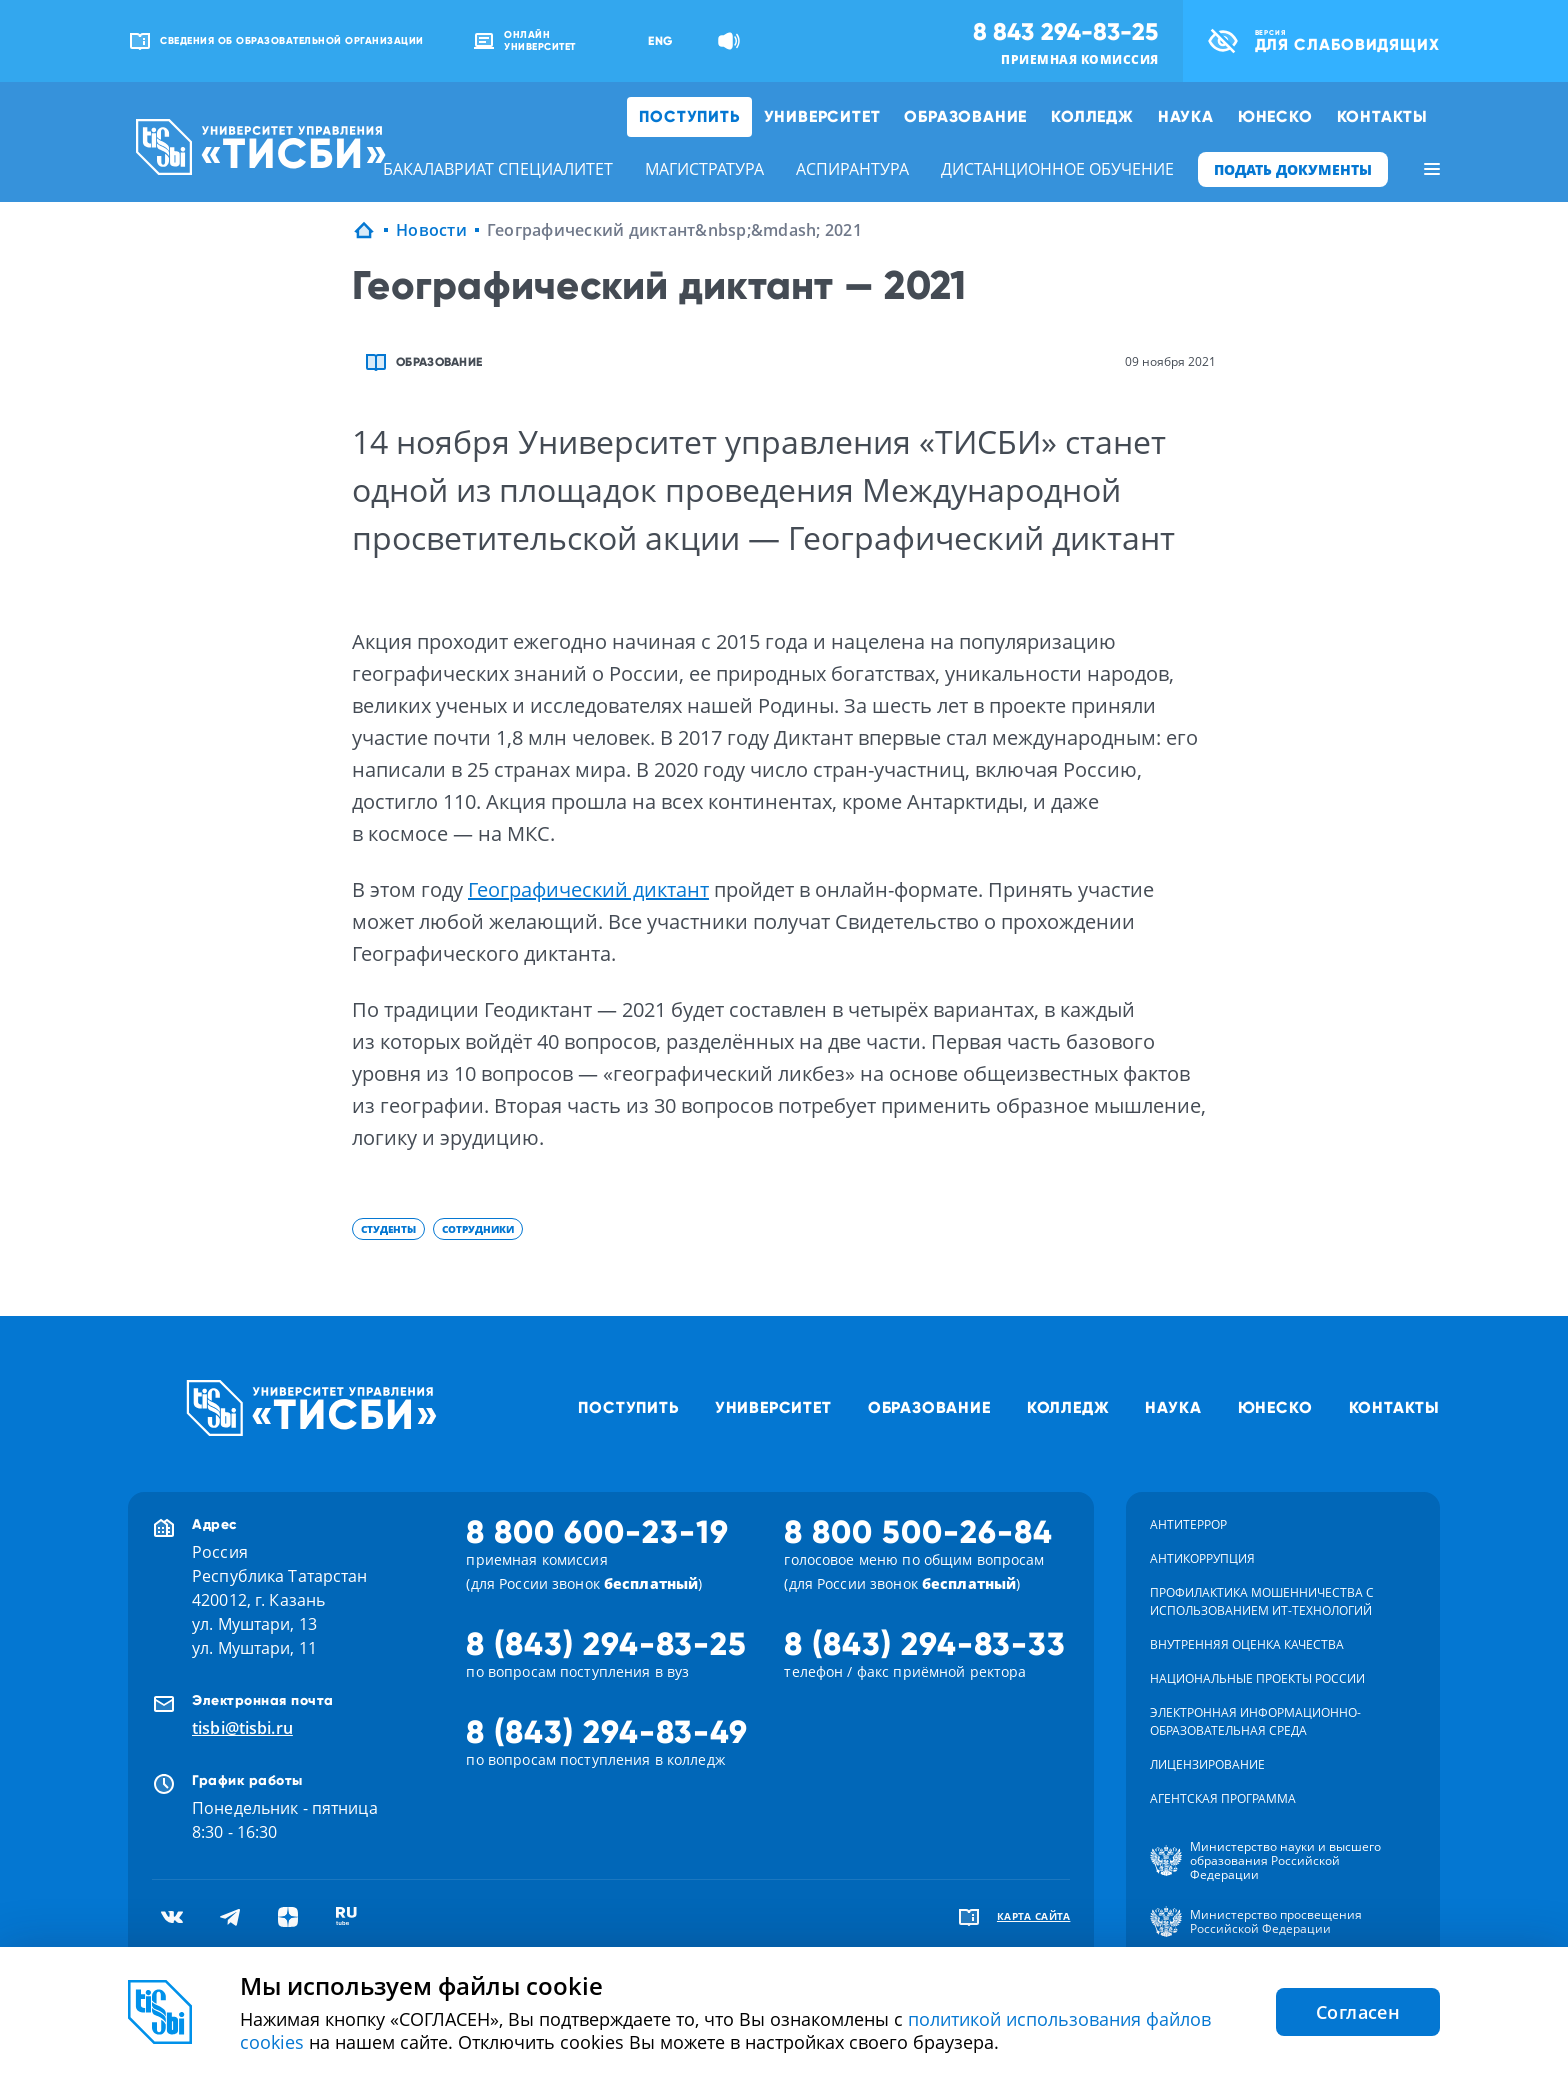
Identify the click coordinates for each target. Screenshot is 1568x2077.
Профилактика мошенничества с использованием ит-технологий (1262, 1601)
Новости (431, 230)
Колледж (1092, 116)
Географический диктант (588, 889)
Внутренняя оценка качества (1247, 1644)
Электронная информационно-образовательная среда (1255, 1721)
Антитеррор (1188, 1524)
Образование (965, 116)
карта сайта (1034, 1916)
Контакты (1382, 116)
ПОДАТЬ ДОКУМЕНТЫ (1293, 169)
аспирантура (852, 169)
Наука (1186, 116)
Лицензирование (1207, 1764)
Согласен (1358, 2012)
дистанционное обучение (1057, 169)
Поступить (689, 116)
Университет (822, 116)
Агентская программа (1223, 1798)
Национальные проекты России (1257, 1678)
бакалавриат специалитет (498, 169)
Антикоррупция (1202, 1558)
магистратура (704, 169)
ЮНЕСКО (1275, 116)
